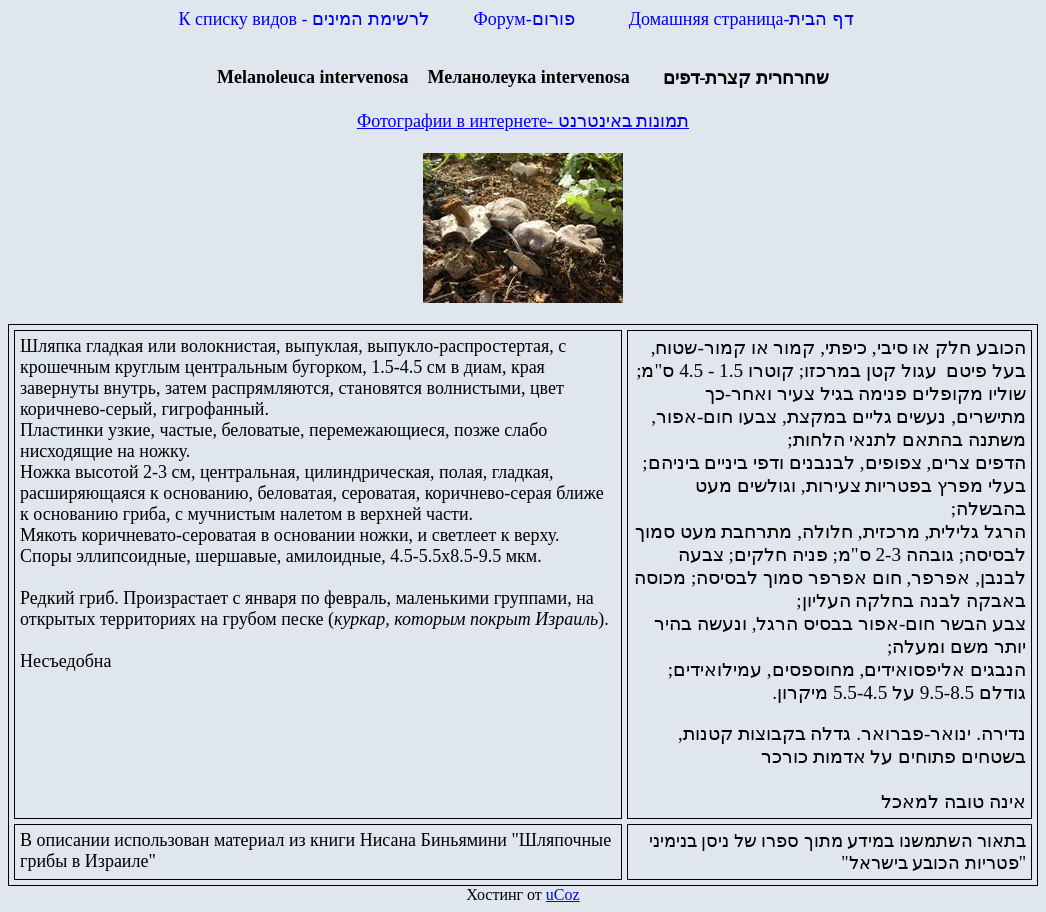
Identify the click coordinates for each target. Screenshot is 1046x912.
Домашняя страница (741, 19)
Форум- (527, 19)
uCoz (563, 894)
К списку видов (304, 19)
